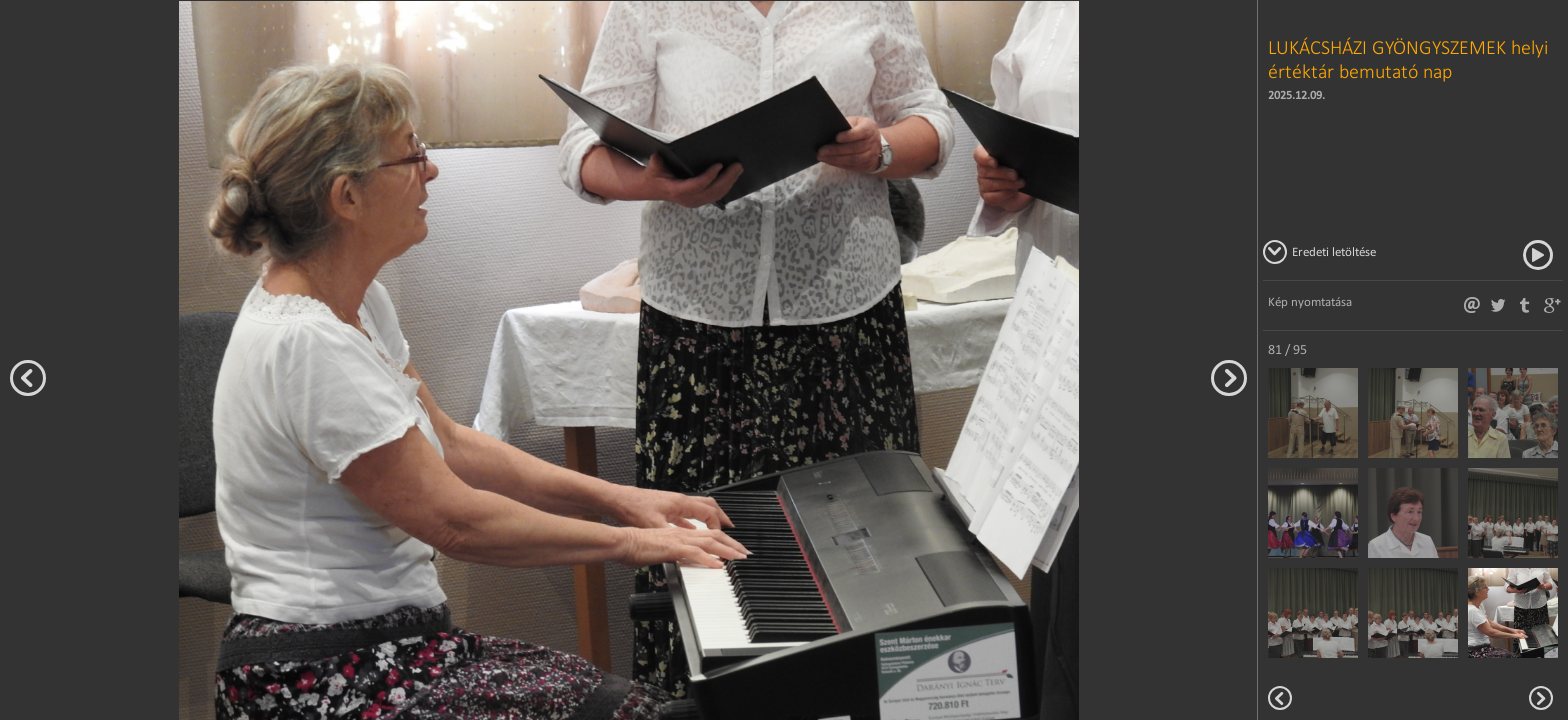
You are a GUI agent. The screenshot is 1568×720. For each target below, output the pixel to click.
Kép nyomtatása (1310, 301)
